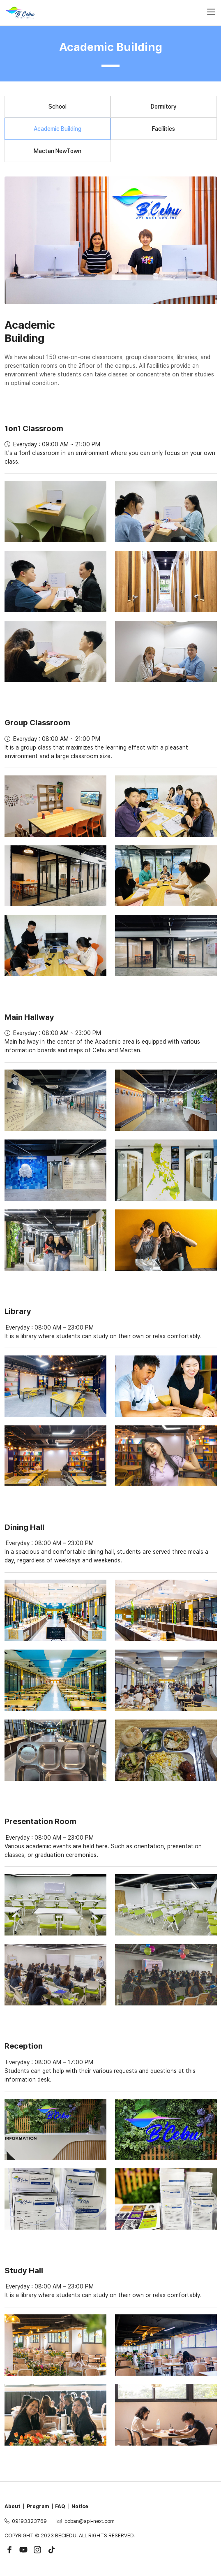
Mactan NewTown (57, 151)
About (13, 2506)
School (57, 106)
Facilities (163, 128)
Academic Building (57, 128)
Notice (79, 2506)
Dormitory (164, 106)
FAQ (60, 2506)
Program (38, 2506)
